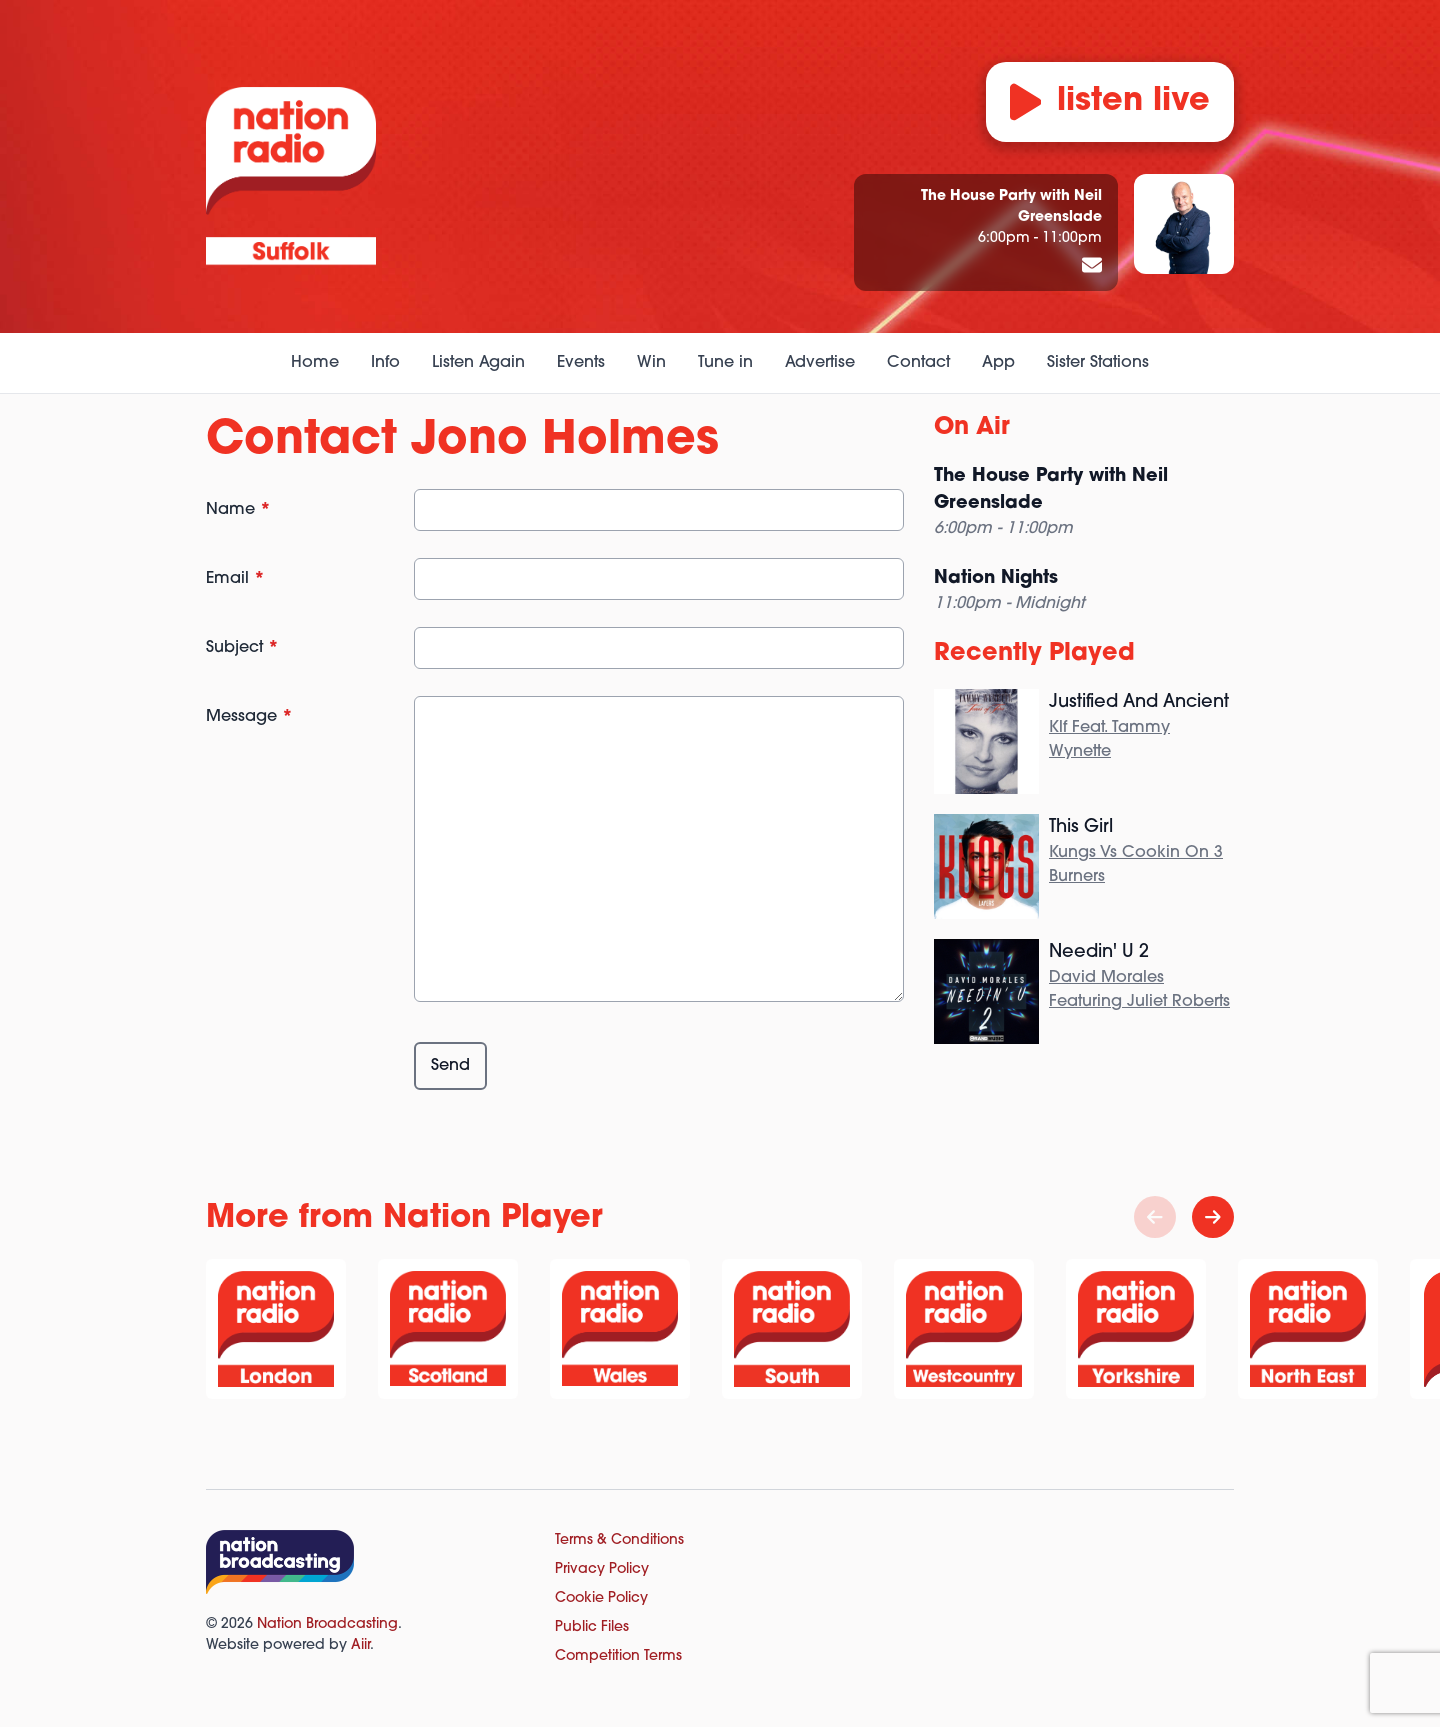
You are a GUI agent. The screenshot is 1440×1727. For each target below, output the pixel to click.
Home (315, 363)
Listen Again (478, 363)
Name (238, 510)
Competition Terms (618, 1656)
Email (235, 579)
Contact (918, 363)
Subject (242, 648)
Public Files (592, 1627)
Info (385, 363)
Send (450, 1066)
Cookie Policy (601, 1598)
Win (651, 363)
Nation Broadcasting (327, 1624)
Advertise (820, 363)
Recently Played (1034, 654)
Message (249, 717)
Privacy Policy (602, 1569)
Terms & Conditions (619, 1540)
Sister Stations (1098, 363)
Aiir (360, 1645)
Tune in (725, 363)
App (998, 363)
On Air (972, 428)
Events (581, 363)
